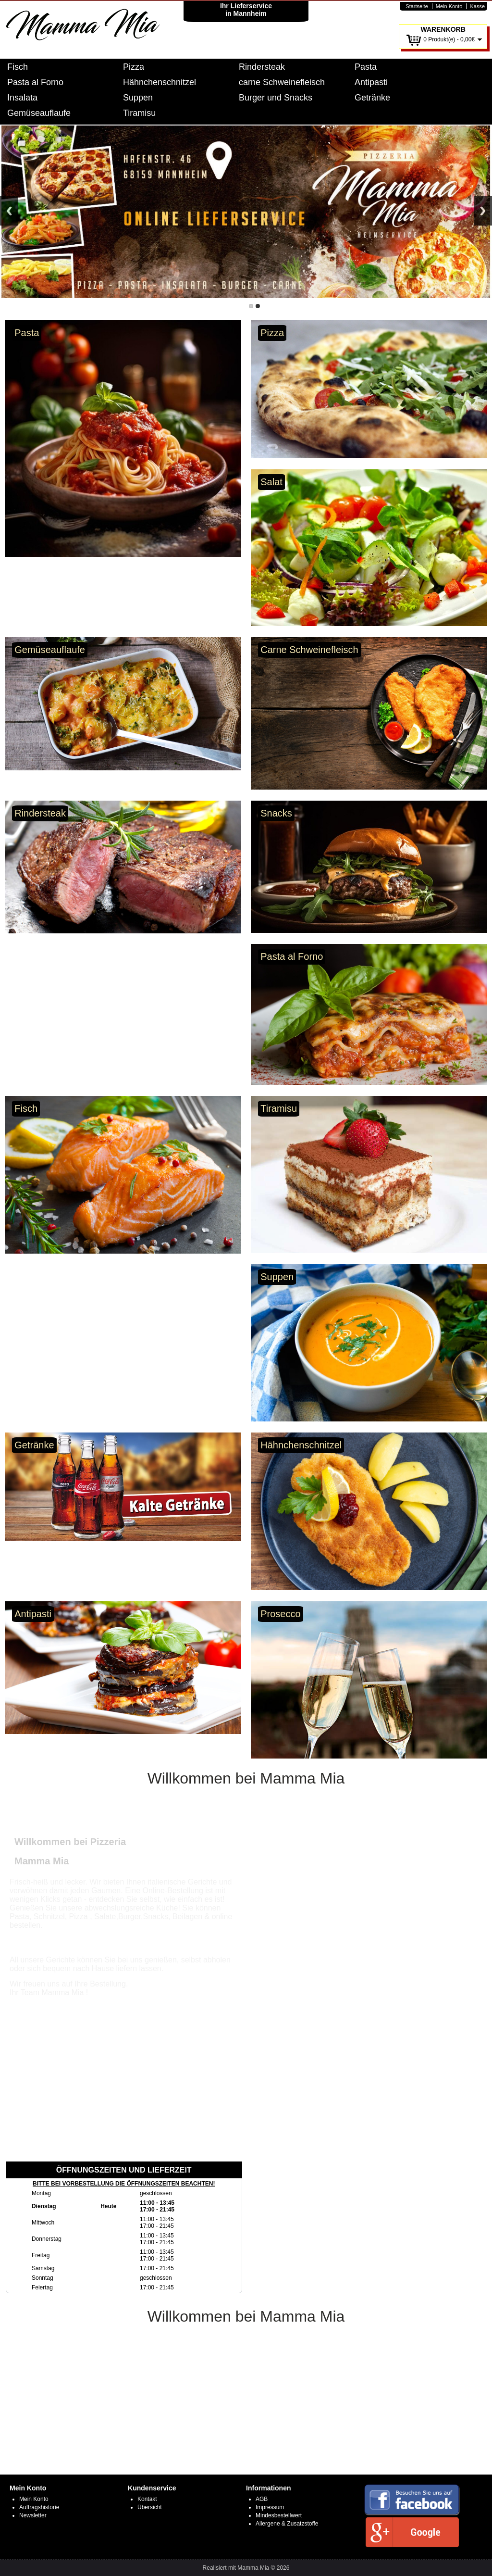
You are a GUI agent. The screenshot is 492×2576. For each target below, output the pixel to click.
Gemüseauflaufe (39, 113)
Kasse (477, 6)
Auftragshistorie (39, 2507)
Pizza (133, 67)
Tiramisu (139, 113)
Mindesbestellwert (279, 2515)
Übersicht (149, 2507)
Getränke (372, 97)
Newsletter (33, 2515)
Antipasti (371, 82)
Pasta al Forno (35, 82)
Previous (9, 211)
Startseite (417, 6)
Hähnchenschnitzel (159, 82)
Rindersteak (262, 67)
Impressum (270, 2507)
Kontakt (147, 2499)
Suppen (138, 97)
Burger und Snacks (275, 97)
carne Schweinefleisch (282, 82)
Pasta (366, 67)
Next (483, 211)
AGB (262, 2499)
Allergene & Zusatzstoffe (287, 2523)
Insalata (22, 97)
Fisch (17, 67)
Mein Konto (449, 6)
